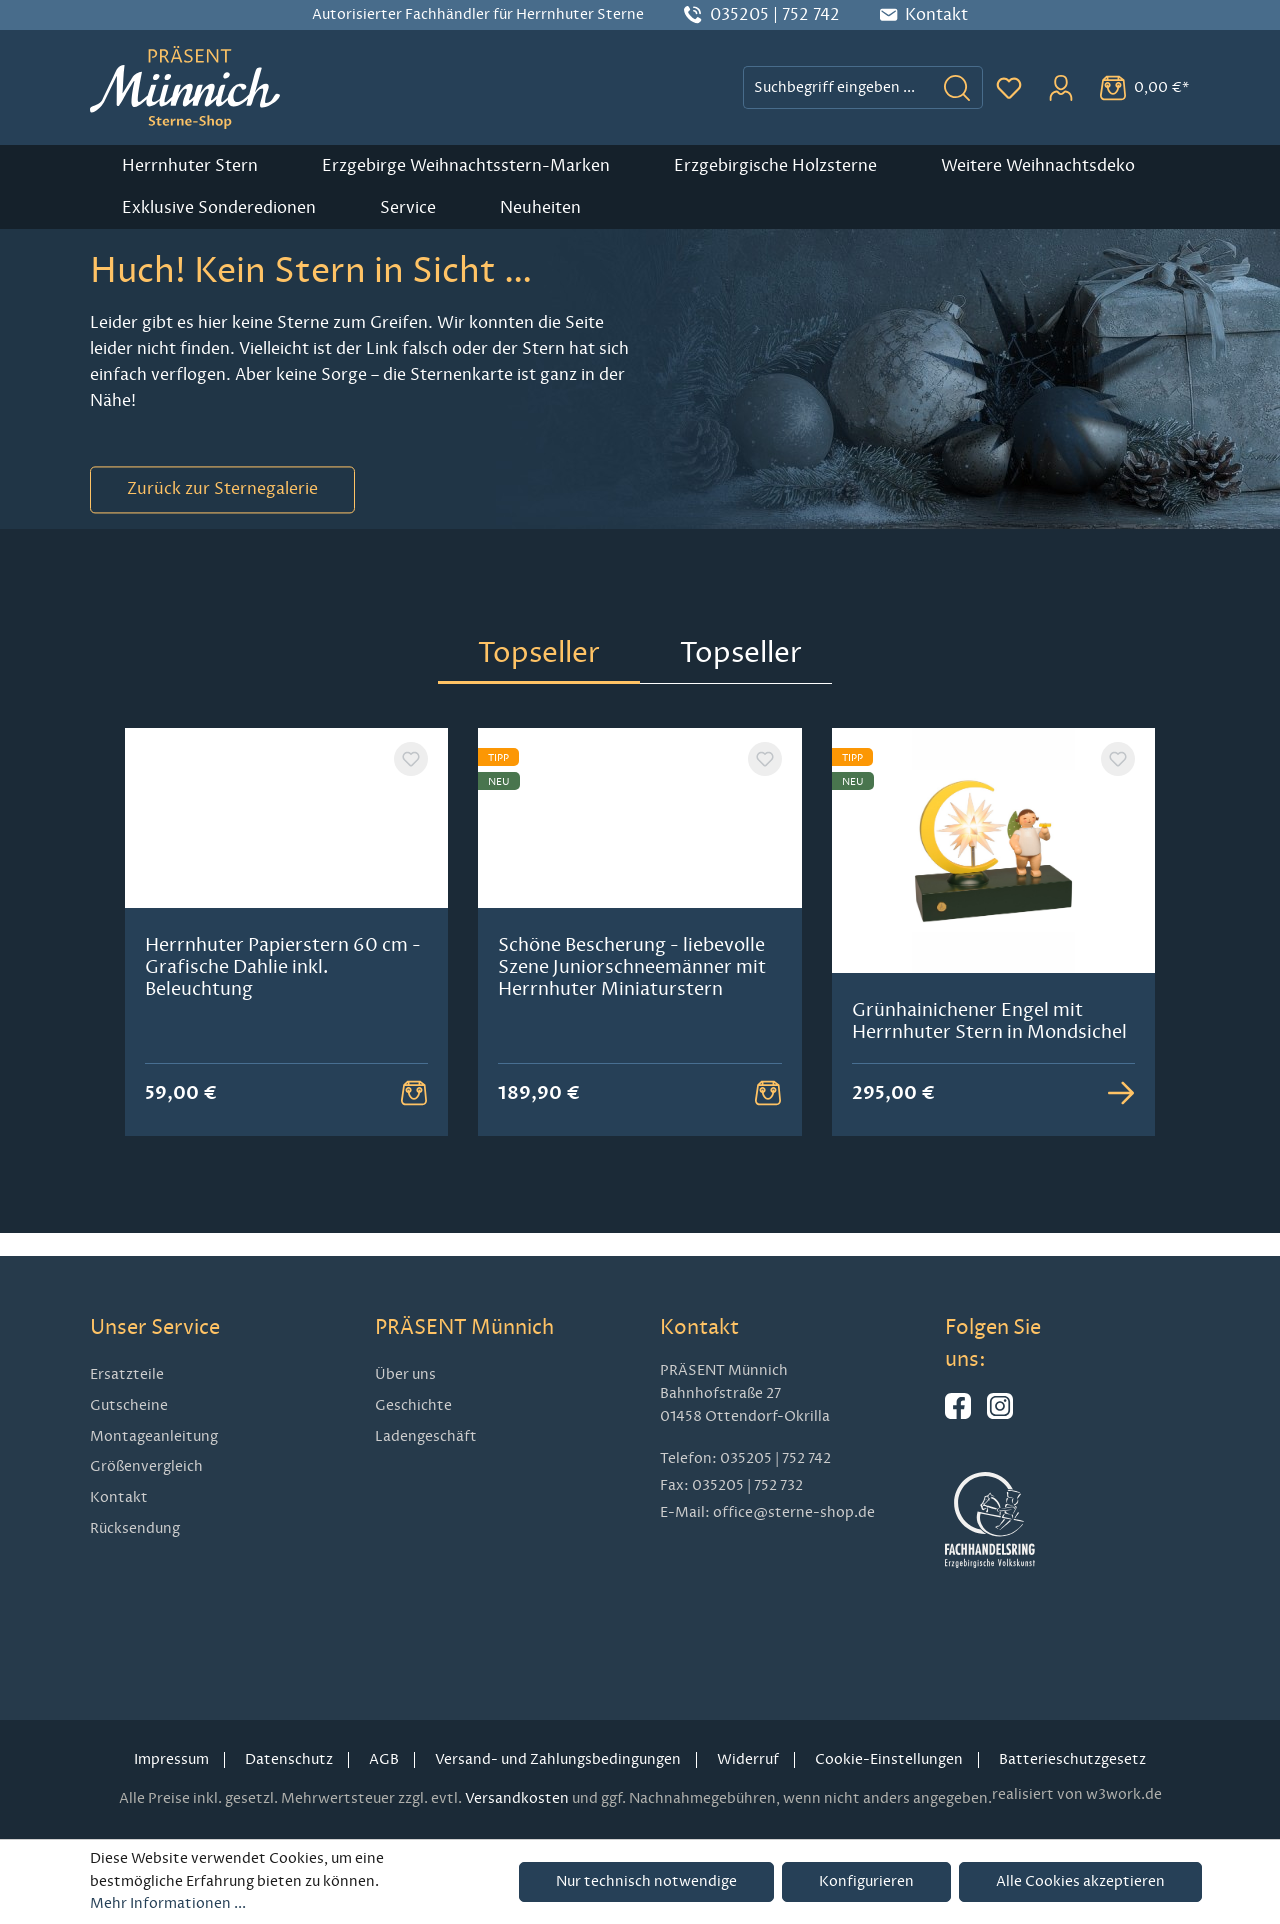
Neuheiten (540, 208)
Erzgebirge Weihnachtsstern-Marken (466, 166)
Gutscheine (129, 1405)
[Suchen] (957, 87)
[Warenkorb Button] (414, 1115)
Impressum (171, 1759)
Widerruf (748, 1759)
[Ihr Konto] (1061, 88)
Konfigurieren (866, 1881)
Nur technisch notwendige (646, 1881)
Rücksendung (135, 1528)
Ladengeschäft (426, 1436)
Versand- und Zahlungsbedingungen (558, 1759)
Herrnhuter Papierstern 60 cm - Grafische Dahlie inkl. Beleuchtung (283, 1032)
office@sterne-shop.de (794, 1512)
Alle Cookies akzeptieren (1080, 1881)
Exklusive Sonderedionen (219, 208)
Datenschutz (289, 1759)
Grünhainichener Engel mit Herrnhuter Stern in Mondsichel (989, 1021)
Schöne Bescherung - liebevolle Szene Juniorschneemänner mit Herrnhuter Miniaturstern (632, 1032)
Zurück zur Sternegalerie (222, 490)
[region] (640, 943)
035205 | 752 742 (775, 15)
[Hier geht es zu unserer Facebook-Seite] (958, 1414)
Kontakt (119, 1497)
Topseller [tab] (539, 652)
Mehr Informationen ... (168, 1903)
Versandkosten (517, 1798)
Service (408, 208)
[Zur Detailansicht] (1121, 1115)
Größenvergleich (146, 1466)
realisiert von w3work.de (1077, 1794)
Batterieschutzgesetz (1072, 1759)
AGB (384, 1759)
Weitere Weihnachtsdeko (1038, 166)
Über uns (405, 1374)
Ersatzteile (127, 1374)
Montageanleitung (154, 1436)
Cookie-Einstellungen (889, 1759)
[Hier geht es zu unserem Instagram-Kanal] (1000, 1414)
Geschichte (413, 1405)
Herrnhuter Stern (190, 166)
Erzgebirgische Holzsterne (775, 166)
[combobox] (838, 87)
